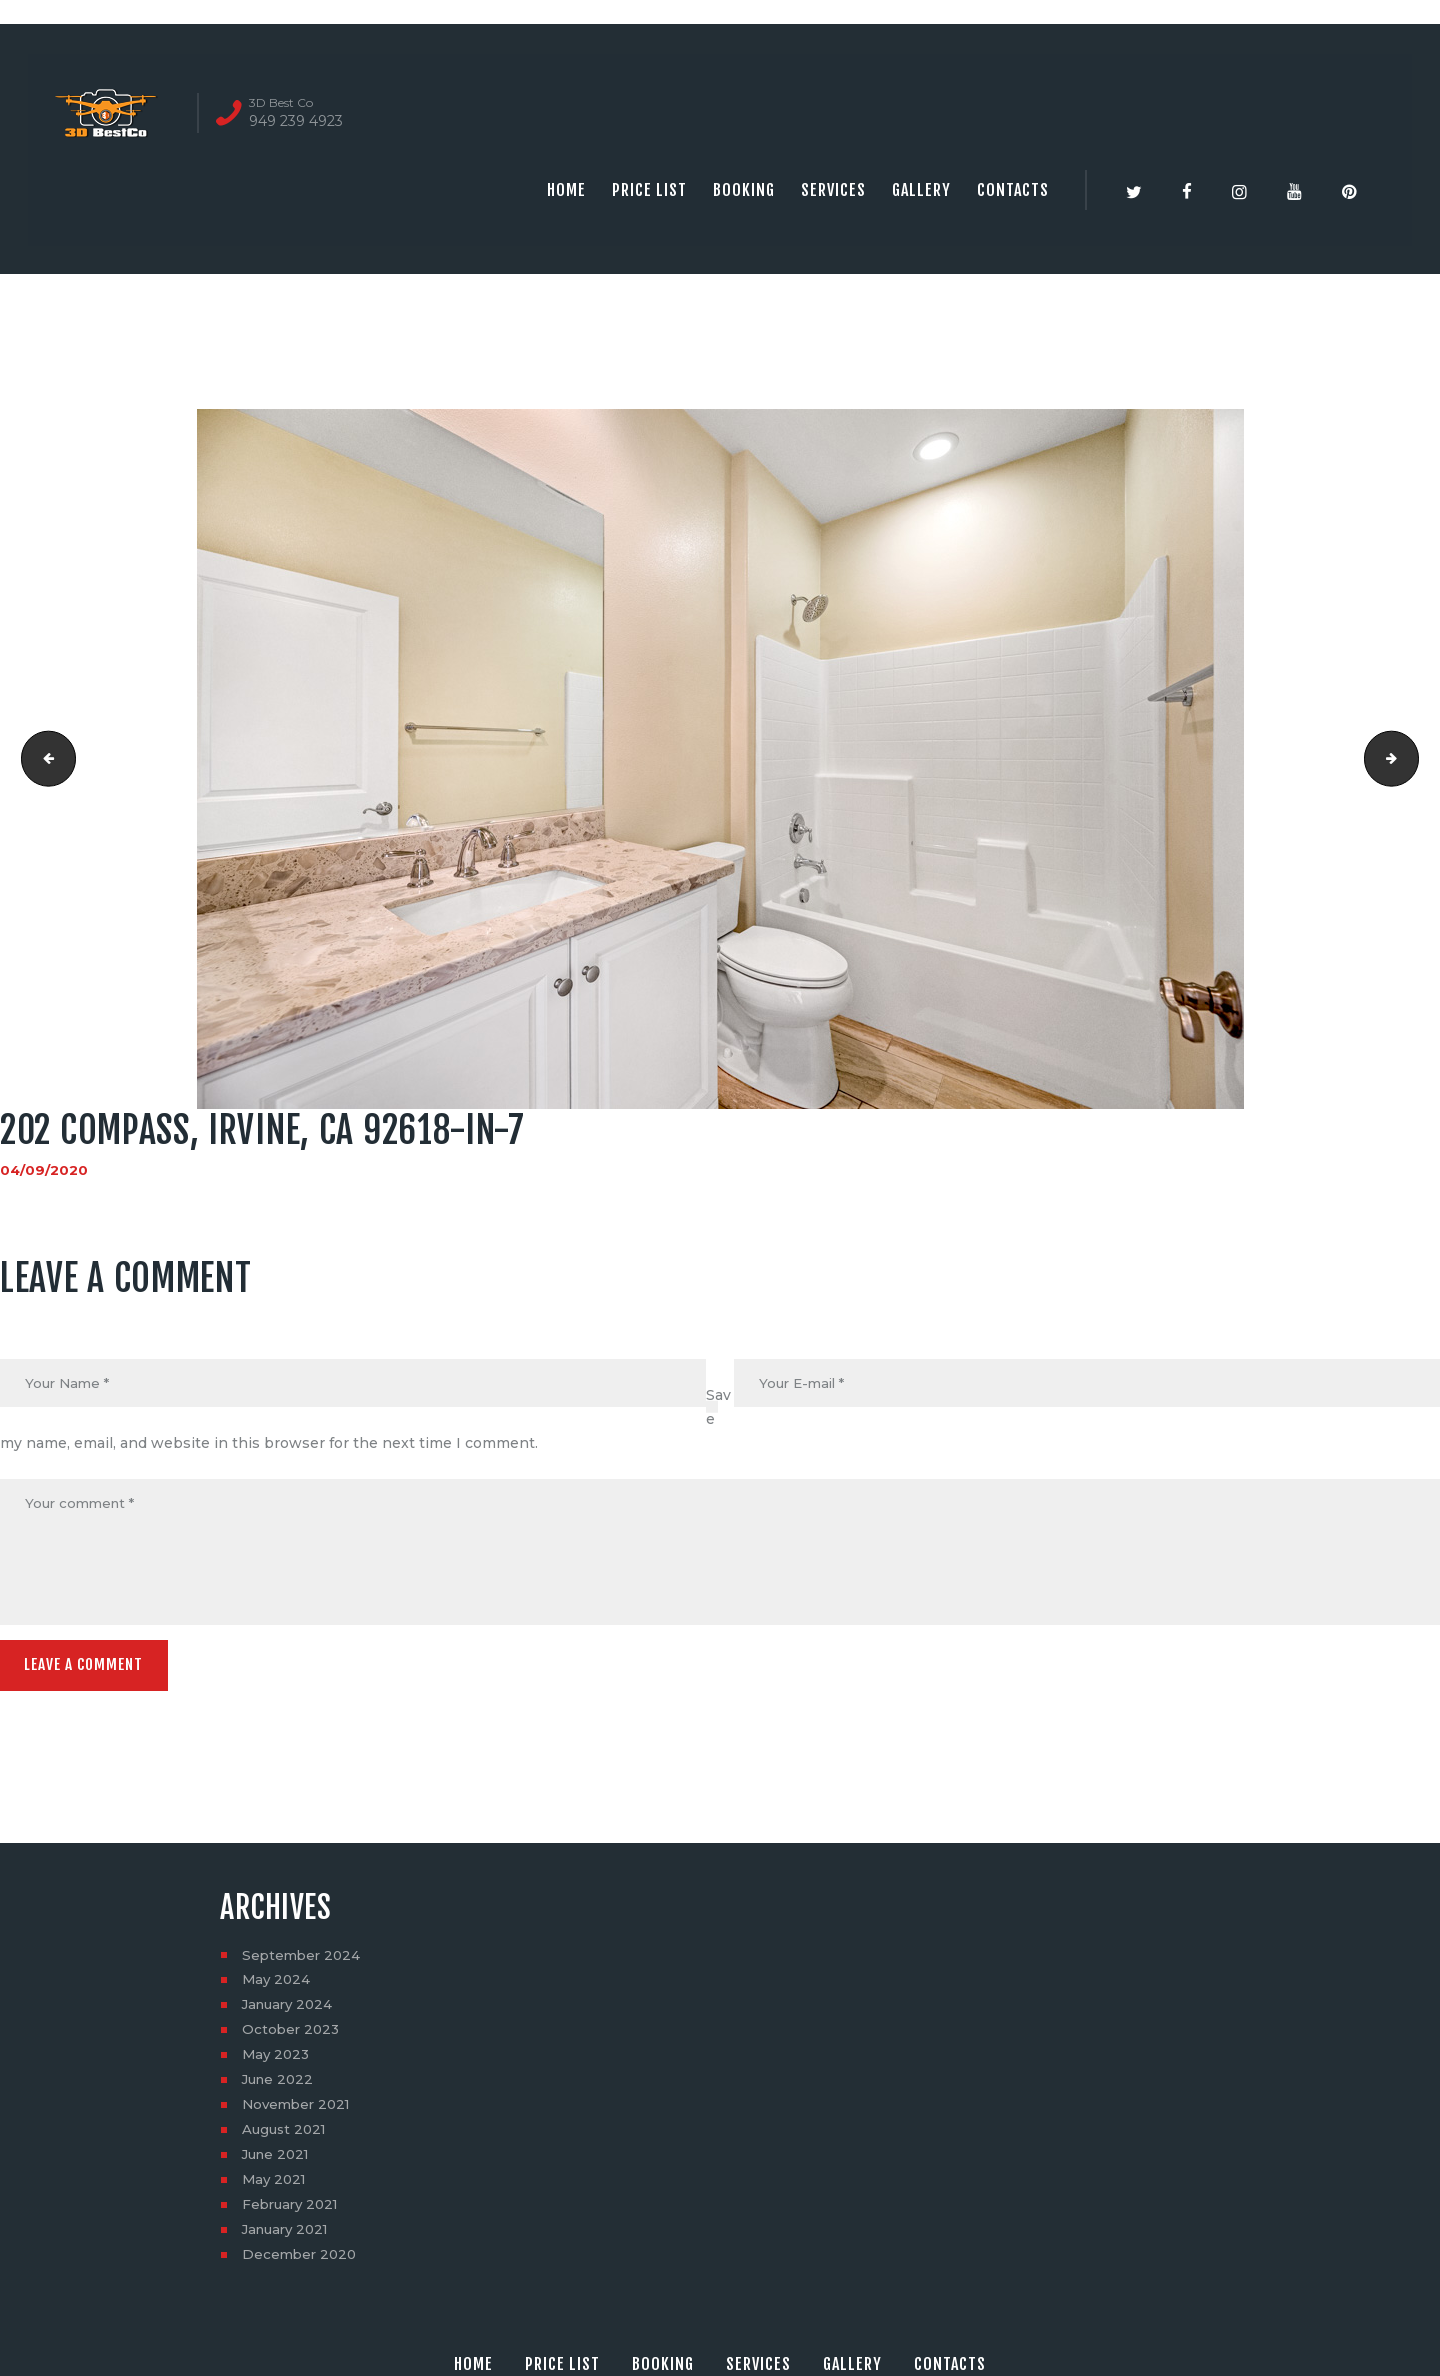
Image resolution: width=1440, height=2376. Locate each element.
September (303, 1961)
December (301, 2261)
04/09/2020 (44, 1170)
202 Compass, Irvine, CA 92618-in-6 (43, 759)
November (299, 2111)
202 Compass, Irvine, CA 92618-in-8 (1411, 759)
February (293, 2211)
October (292, 2036)
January (290, 2011)
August (286, 2136)
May (277, 1986)
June (280, 2086)
